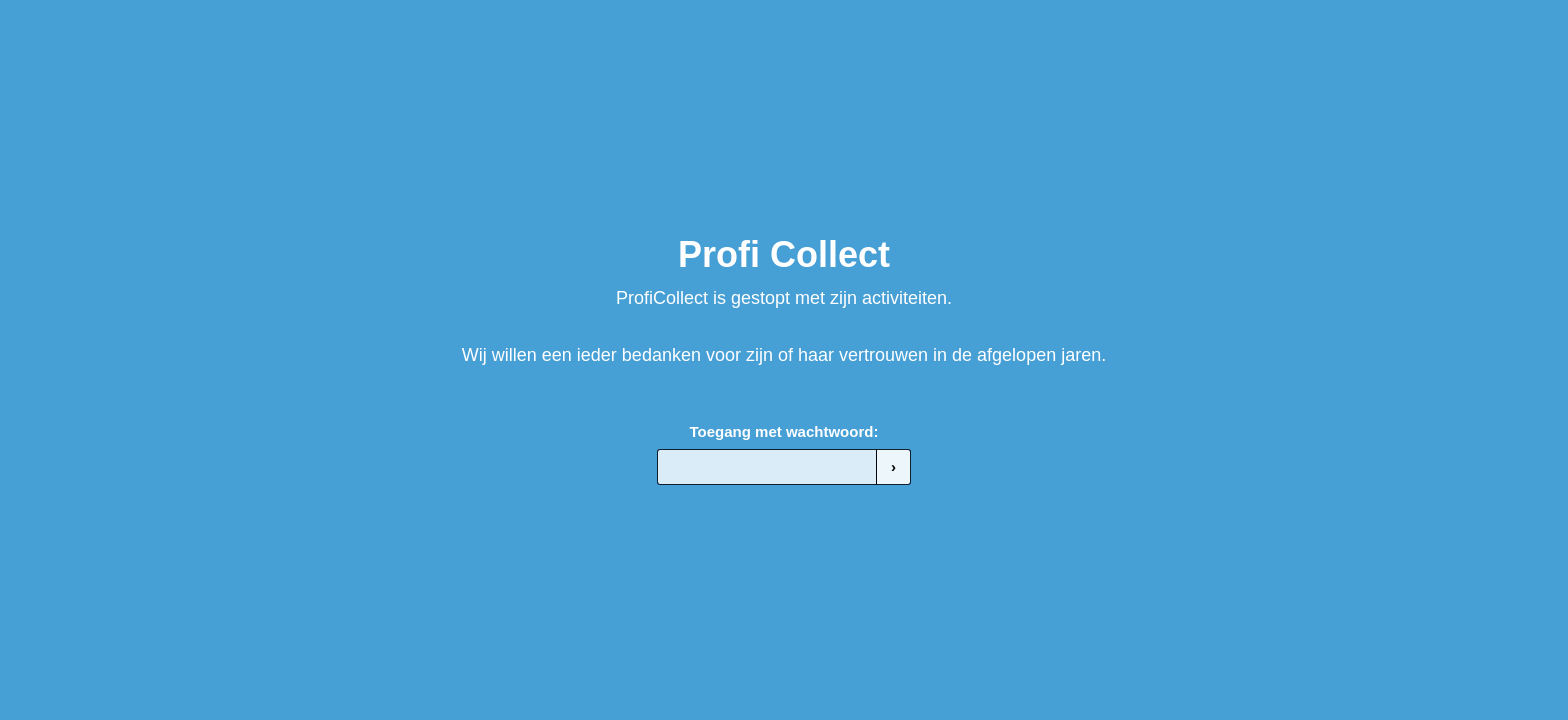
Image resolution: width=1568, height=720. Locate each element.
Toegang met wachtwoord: (784, 431)
